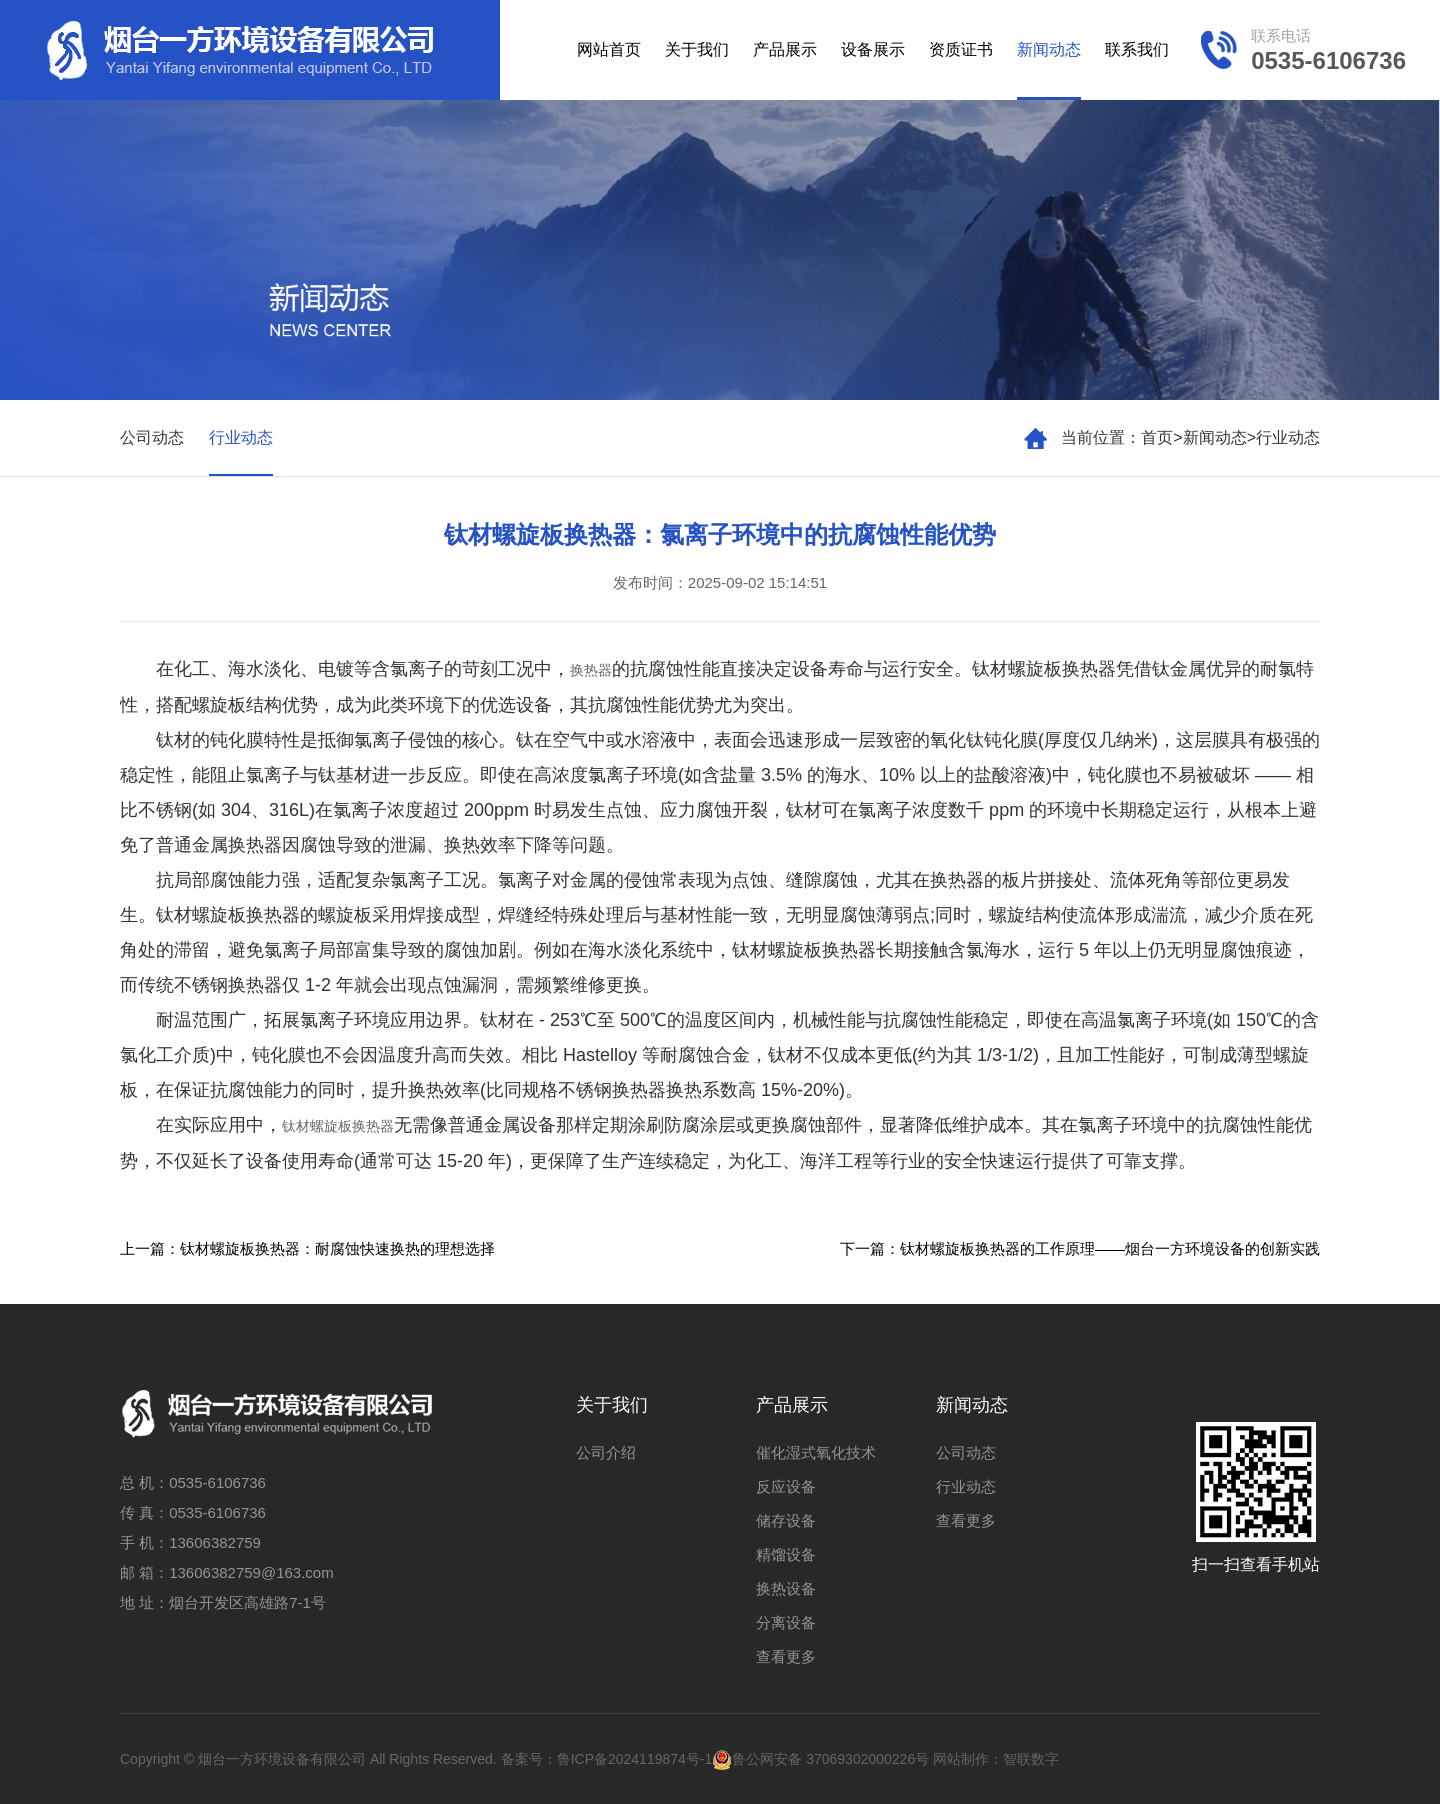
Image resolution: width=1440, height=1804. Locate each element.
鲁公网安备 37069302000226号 (820, 1759)
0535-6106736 (217, 1482)
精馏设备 (786, 1554)
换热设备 (786, 1588)
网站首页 (609, 49)
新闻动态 (1049, 49)
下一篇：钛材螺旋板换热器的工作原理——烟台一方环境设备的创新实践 (1080, 1248)
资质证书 (961, 49)
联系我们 (1137, 49)
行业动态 (1288, 437)
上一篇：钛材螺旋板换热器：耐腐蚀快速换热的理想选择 (307, 1248)
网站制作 (961, 1759)
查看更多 (786, 1656)
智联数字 (1031, 1759)
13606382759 (215, 1542)
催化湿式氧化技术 (816, 1452)
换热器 (591, 670)
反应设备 (786, 1486)
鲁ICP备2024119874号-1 (635, 1759)
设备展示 (873, 49)
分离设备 (786, 1622)
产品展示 (785, 49)
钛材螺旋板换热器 (338, 1126)
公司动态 (152, 437)
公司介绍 (606, 1452)
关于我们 (697, 49)
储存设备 (786, 1520)
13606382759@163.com (251, 1572)
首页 (1157, 437)
